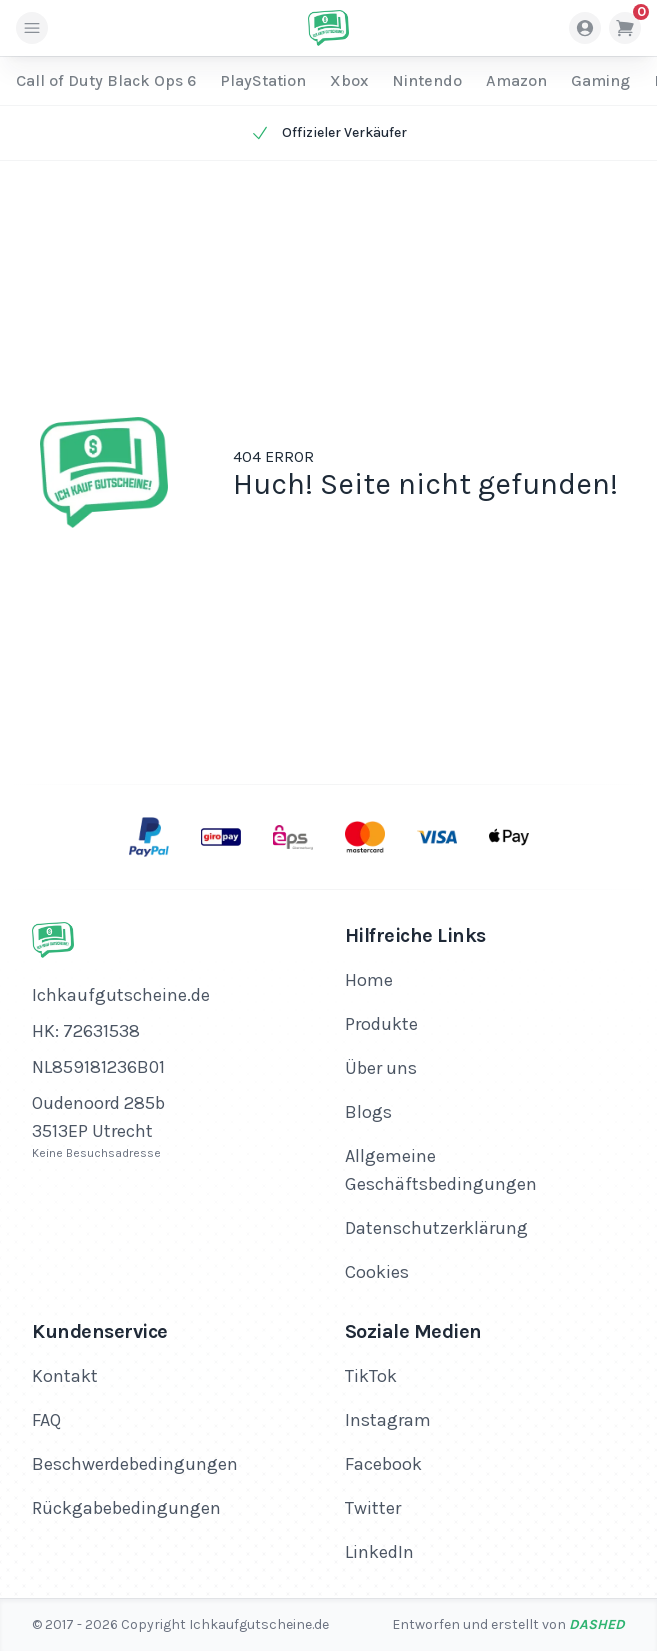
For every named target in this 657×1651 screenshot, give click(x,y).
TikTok (371, 1376)
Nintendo (427, 80)
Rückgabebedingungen (126, 1508)
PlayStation (263, 80)
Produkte (381, 1024)
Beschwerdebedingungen (135, 1464)
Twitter (373, 1508)
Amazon (516, 80)
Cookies (377, 1272)
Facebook (383, 1464)
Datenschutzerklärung (436, 1228)
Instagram (388, 1420)
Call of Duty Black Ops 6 (106, 80)
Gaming (600, 80)
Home (369, 980)
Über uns (381, 1068)
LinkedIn (379, 1552)
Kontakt (65, 1376)
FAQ (46, 1420)
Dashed (597, 1624)
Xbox (349, 80)
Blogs (368, 1112)
